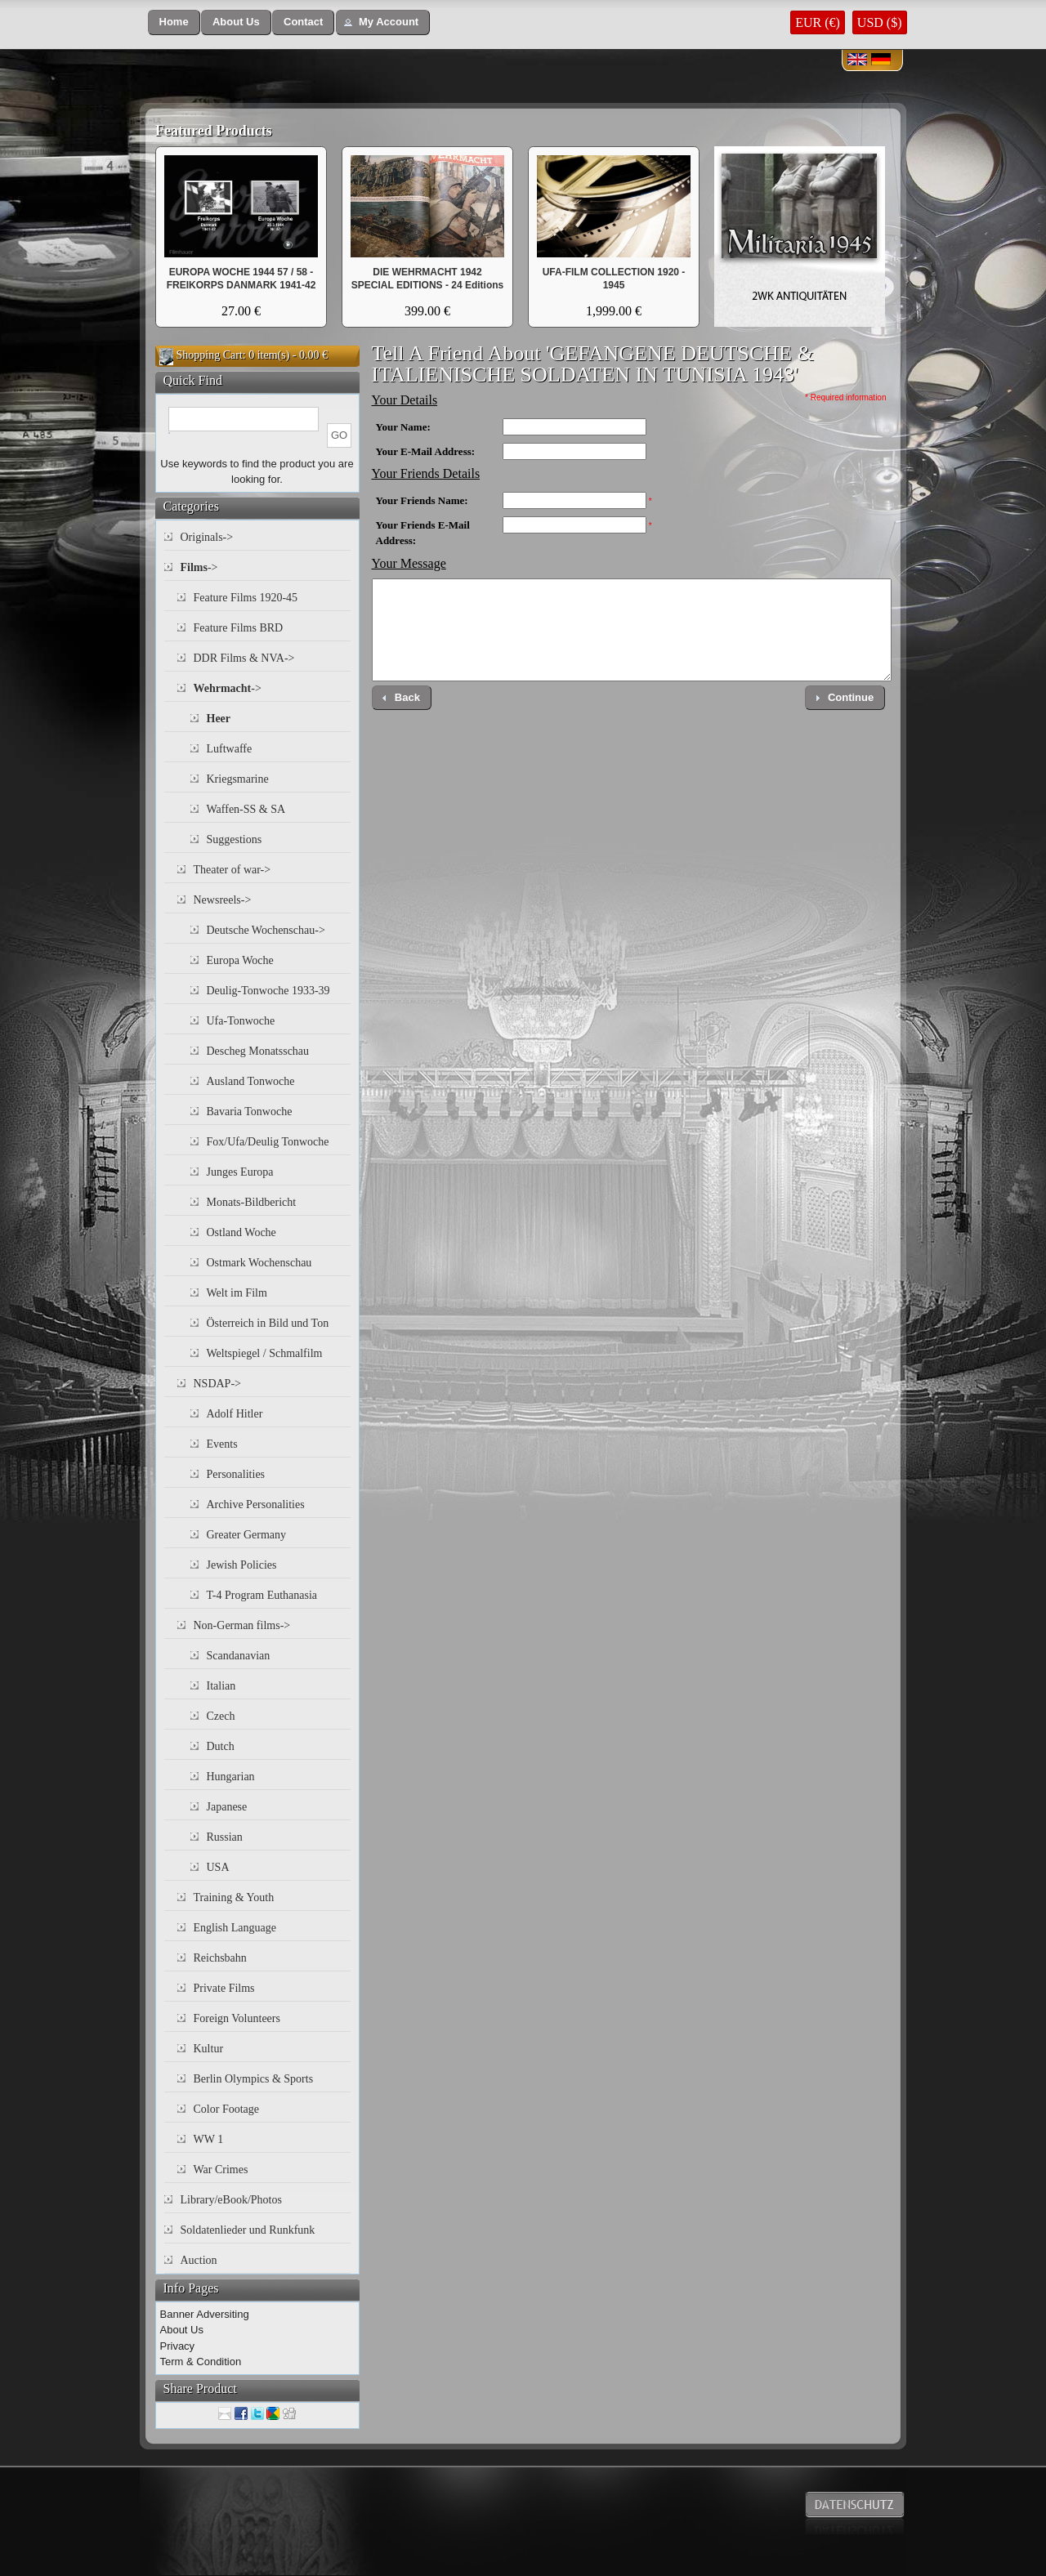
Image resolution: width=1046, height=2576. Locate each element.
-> (199, 567)
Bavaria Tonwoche (250, 1111)
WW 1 (209, 2139)
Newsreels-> (223, 900)
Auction (199, 2260)
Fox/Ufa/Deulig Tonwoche (268, 1142)
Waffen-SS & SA (246, 809)
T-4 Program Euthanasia (262, 1595)
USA (218, 1867)
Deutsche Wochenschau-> (266, 930)
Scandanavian (238, 1656)
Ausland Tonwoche (251, 1081)
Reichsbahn (220, 1958)
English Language (235, 1928)
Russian (225, 1837)
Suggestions (234, 839)
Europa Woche (240, 960)
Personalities (236, 1474)
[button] (174, 22)
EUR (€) (817, 22)
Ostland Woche (241, 1232)
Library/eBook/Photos (231, 2200)
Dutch (221, 1746)
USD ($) (879, 22)
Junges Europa (240, 1172)
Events (222, 1444)
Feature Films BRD (239, 628)
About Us (181, 2330)
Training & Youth (234, 1897)
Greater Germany (247, 1535)
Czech (221, 1716)
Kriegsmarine (238, 779)
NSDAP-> (217, 1383)
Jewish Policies (242, 1565)
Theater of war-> (232, 870)
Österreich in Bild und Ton (268, 1323)
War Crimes (221, 2169)
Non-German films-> (242, 1625)
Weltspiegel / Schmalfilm (265, 1353)
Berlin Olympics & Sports (254, 2079)
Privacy (177, 2346)
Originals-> (207, 537)
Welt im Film (237, 1293)
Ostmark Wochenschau (259, 1263)
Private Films (224, 1988)
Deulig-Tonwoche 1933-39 (268, 990)
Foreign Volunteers (237, 2018)
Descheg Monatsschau (258, 1051)
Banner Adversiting (204, 2314)
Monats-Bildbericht (252, 1202)
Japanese (227, 1807)
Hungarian (231, 1776)
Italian (221, 1686)
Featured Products (213, 131)
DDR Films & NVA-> (244, 658)
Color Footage (227, 2109)
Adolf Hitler (235, 1414)
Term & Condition (201, 2361)
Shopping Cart (210, 355)
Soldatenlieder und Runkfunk (248, 2230)
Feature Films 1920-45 (246, 598)
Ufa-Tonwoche (241, 1021)
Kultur (209, 2048)
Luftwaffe (230, 749)
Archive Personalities (256, 1504)
